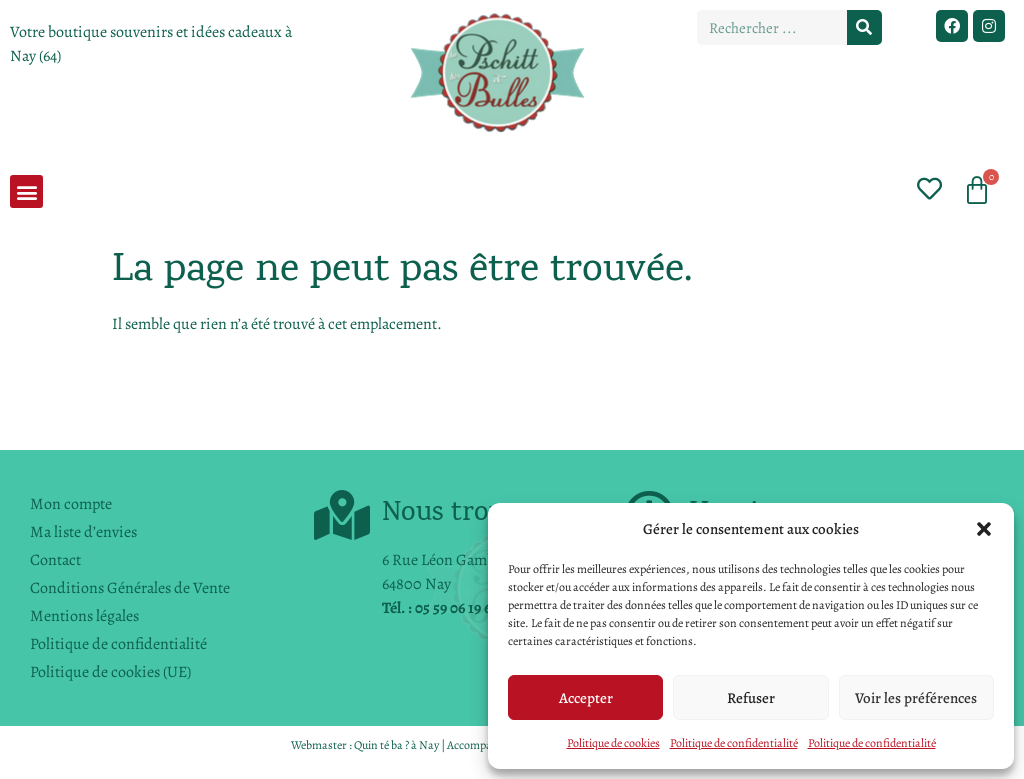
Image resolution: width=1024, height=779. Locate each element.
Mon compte (71, 504)
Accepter (586, 698)
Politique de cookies (613, 743)
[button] (984, 529)
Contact (55, 560)
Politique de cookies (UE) (110, 672)
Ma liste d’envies (83, 532)
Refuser (751, 698)
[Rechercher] (864, 27)
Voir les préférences (916, 698)
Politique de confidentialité (734, 743)
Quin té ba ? (381, 745)
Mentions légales (84, 616)
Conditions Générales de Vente (130, 588)
